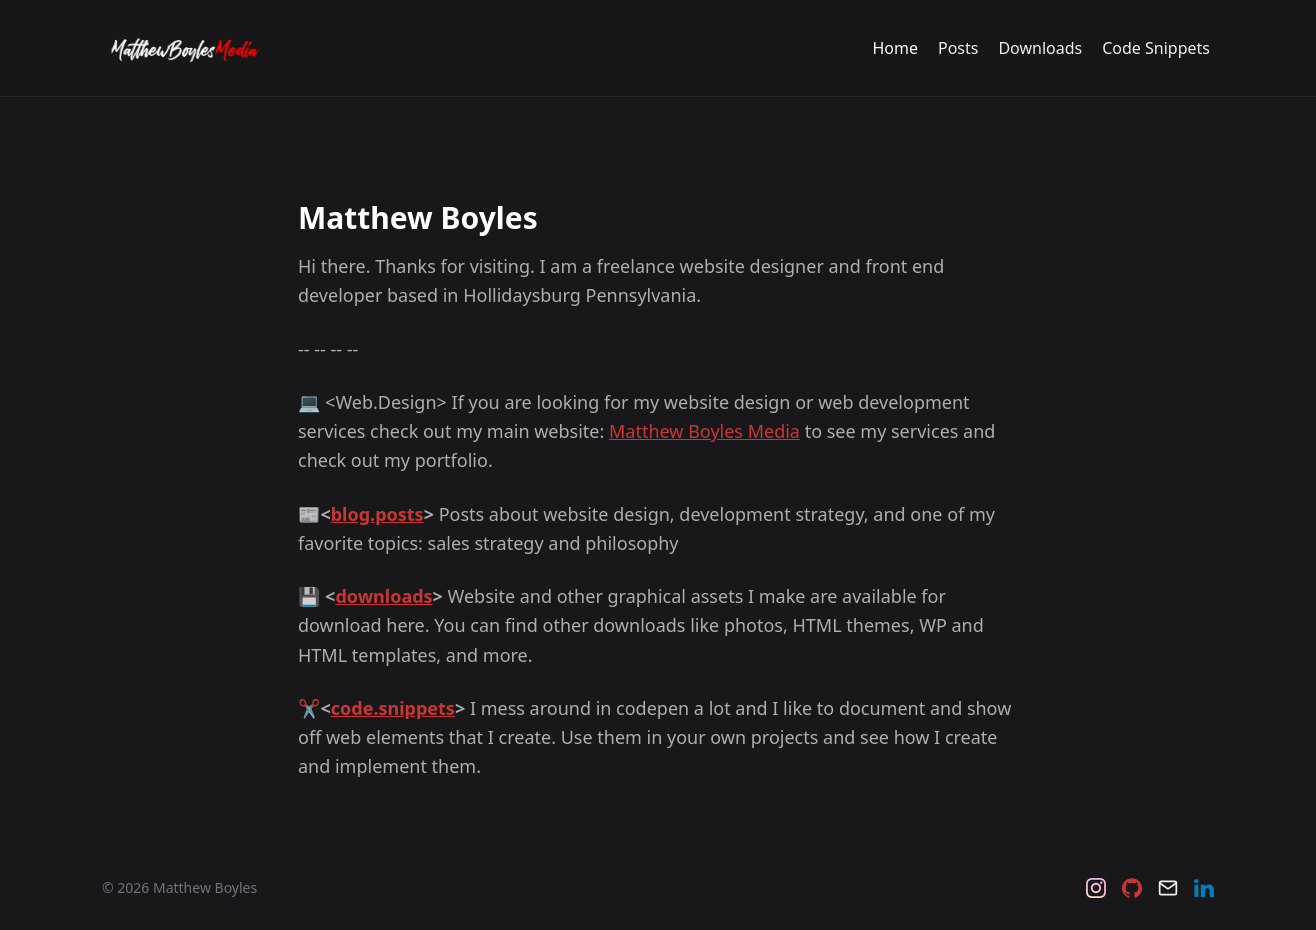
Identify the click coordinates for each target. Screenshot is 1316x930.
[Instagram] (1096, 888)
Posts (958, 48)
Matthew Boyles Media (704, 431)
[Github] (1132, 888)
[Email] (1168, 888)
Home (895, 48)
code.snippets (393, 708)
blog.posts (377, 514)
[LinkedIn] (1204, 888)
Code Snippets (1156, 48)
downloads (383, 596)
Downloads (1040, 48)
